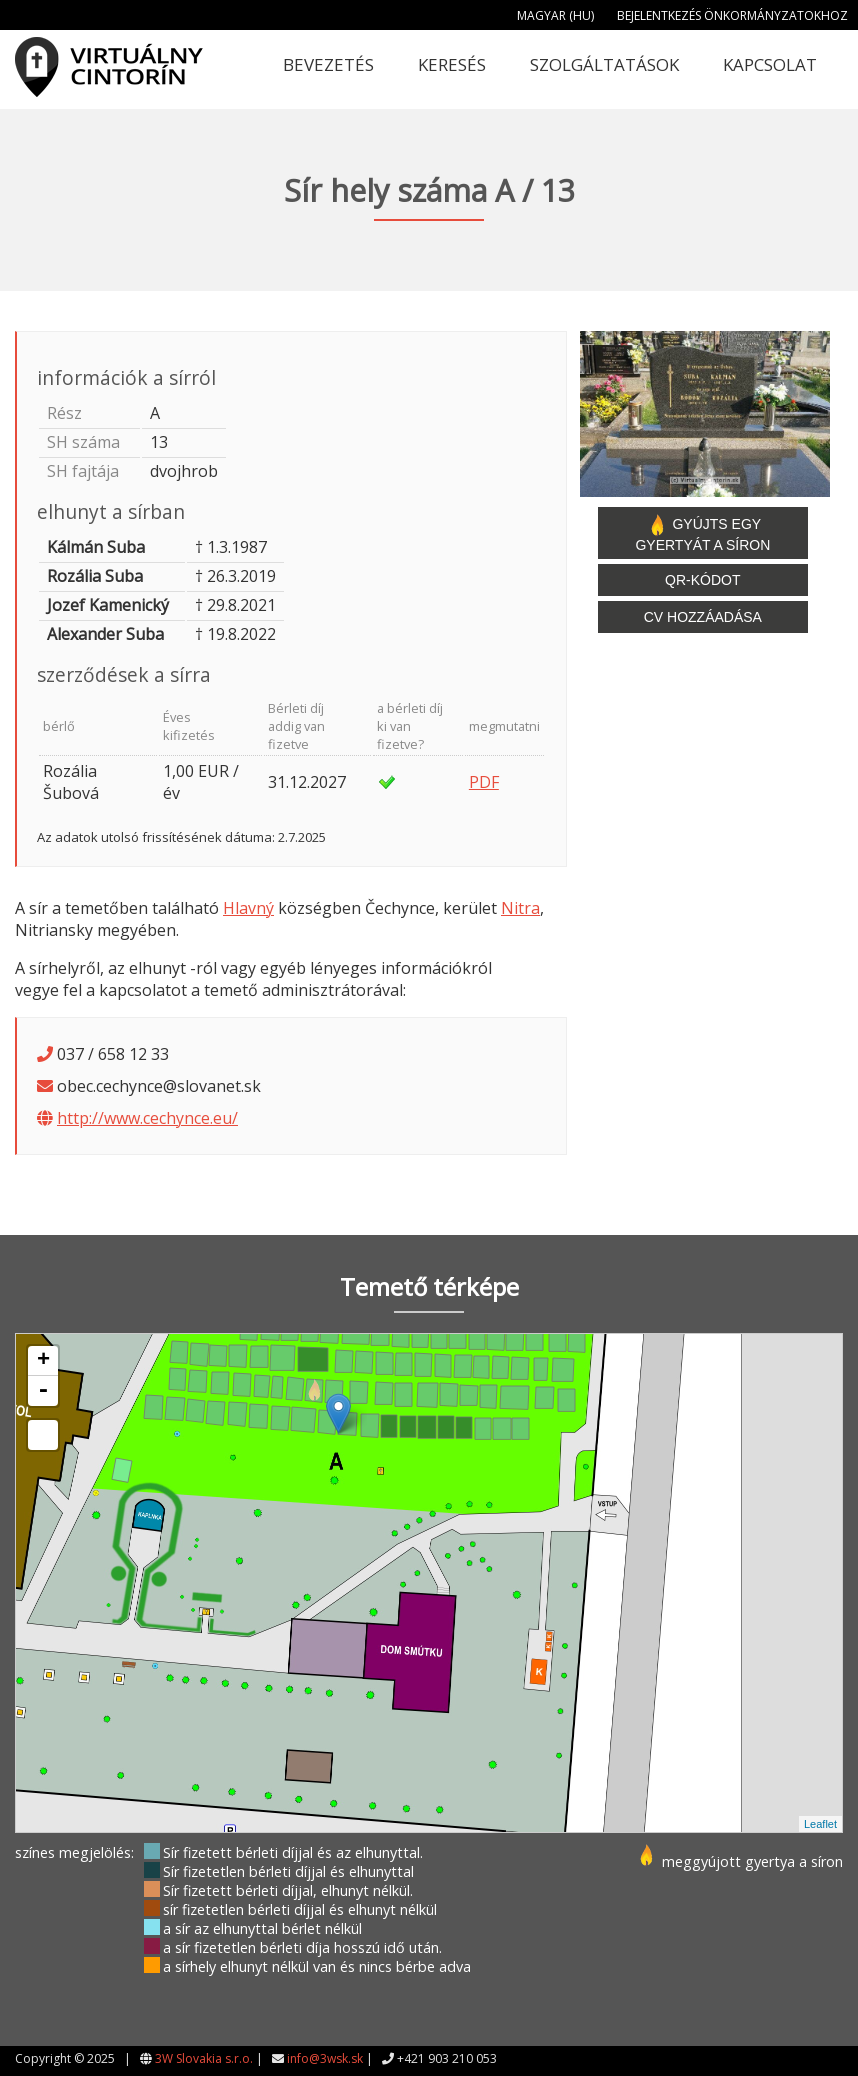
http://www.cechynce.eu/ (147, 1118)
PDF (484, 782)
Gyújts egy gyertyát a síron (702, 533)
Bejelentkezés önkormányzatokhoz (732, 15)
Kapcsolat (770, 64)
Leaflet (820, 1824)
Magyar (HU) (555, 15)
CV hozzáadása (703, 617)
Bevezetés (328, 64)
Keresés (452, 64)
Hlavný (248, 908)
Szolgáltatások (604, 64)
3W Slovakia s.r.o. (204, 2058)
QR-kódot (702, 580)
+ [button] (43, 1361)
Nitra (520, 908)
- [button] (43, 1391)
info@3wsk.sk (325, 2058)
